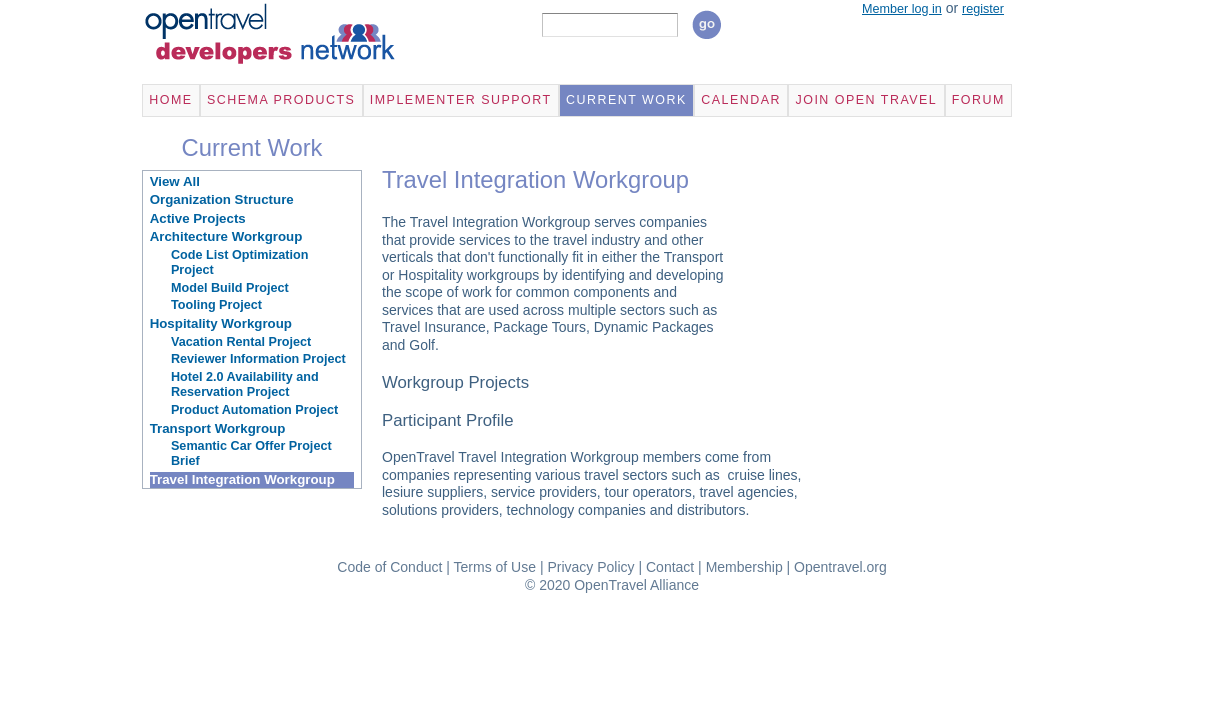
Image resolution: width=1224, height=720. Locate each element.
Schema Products (281, 100)
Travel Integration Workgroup (242, 479)
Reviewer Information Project (258, 359)
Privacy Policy (590, 567)
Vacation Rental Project (241, 342)
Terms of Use (495, 567)
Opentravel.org (840, 567)
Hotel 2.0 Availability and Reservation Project (245, 384)
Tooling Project (216, 305)
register (983, 9)
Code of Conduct (389, 567)
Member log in (902, 9)
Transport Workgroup (218, 428)
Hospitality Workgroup (221, 323)
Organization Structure (222, 199)
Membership (744, 567)
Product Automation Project (254, 410)
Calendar (741, 100)
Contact (670, 567)
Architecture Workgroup (226, 236)
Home (170, 100)
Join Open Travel (866, 100)
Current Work (626, 100)
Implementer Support (461, 100)
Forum (978, 100)
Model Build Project (230, 288)
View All (175, 181)
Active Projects (198, 218)
